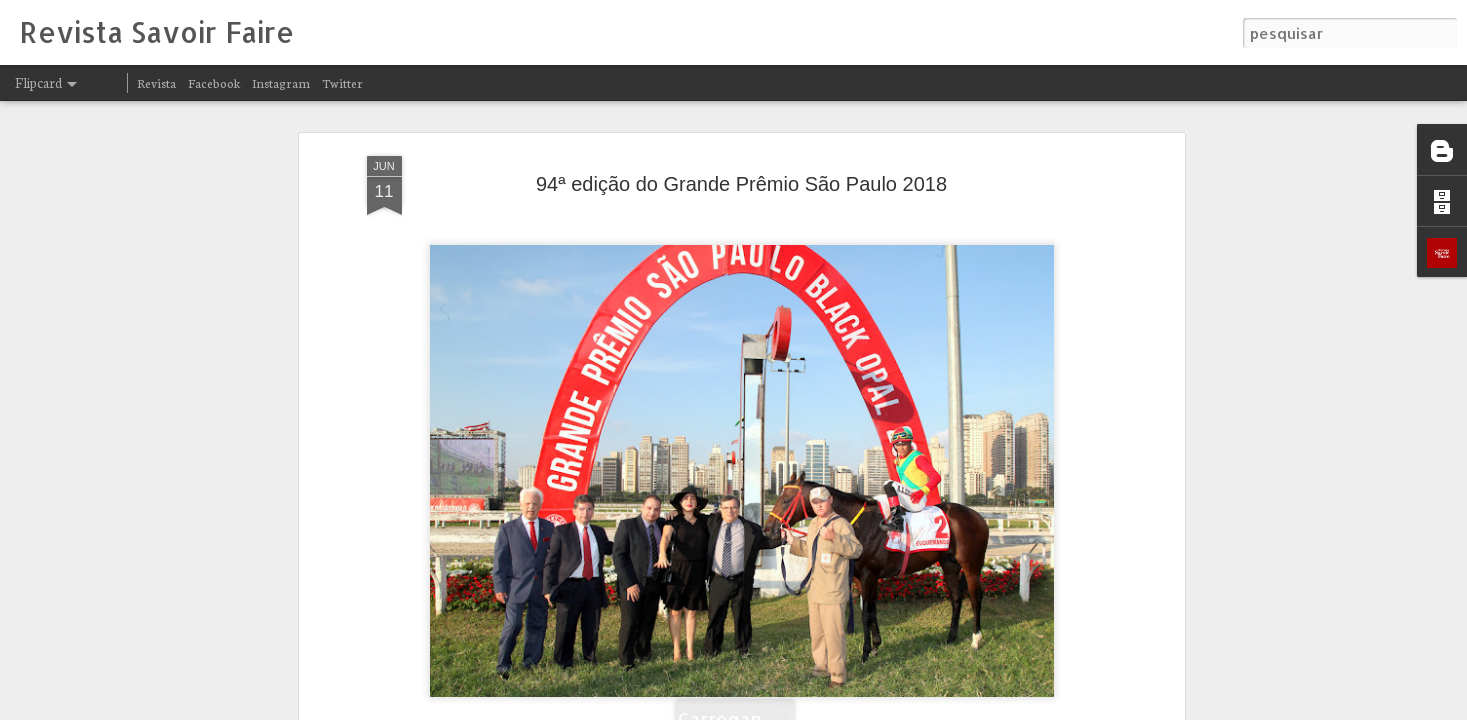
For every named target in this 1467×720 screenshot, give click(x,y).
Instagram (281, 82)
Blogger (915, 708)
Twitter (342, 82)
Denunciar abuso (981, 708)
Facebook (214, 82)
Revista (156, 82)
